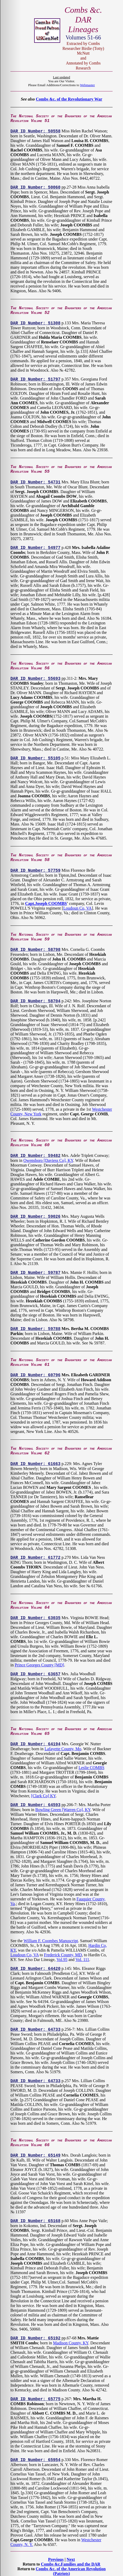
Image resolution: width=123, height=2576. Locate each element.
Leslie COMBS (91, 1767)
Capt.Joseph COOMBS (46, 903)
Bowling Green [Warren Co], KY (62, 1809)
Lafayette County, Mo (63, 1749)
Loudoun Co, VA (77, 908)
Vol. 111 (82, 1959)
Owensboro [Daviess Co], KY (48, 1160)
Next (70, 2559)
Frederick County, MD (63, 1955)
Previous (56, 2559)
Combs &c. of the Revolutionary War (69, 99)
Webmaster (87, 85)
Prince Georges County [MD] (39, 1665)
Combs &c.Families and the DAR (70, 2564)
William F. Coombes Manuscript (50, 1941)
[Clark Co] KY (43, 1796)
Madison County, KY (70, 2343)
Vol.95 (62, 1959)
